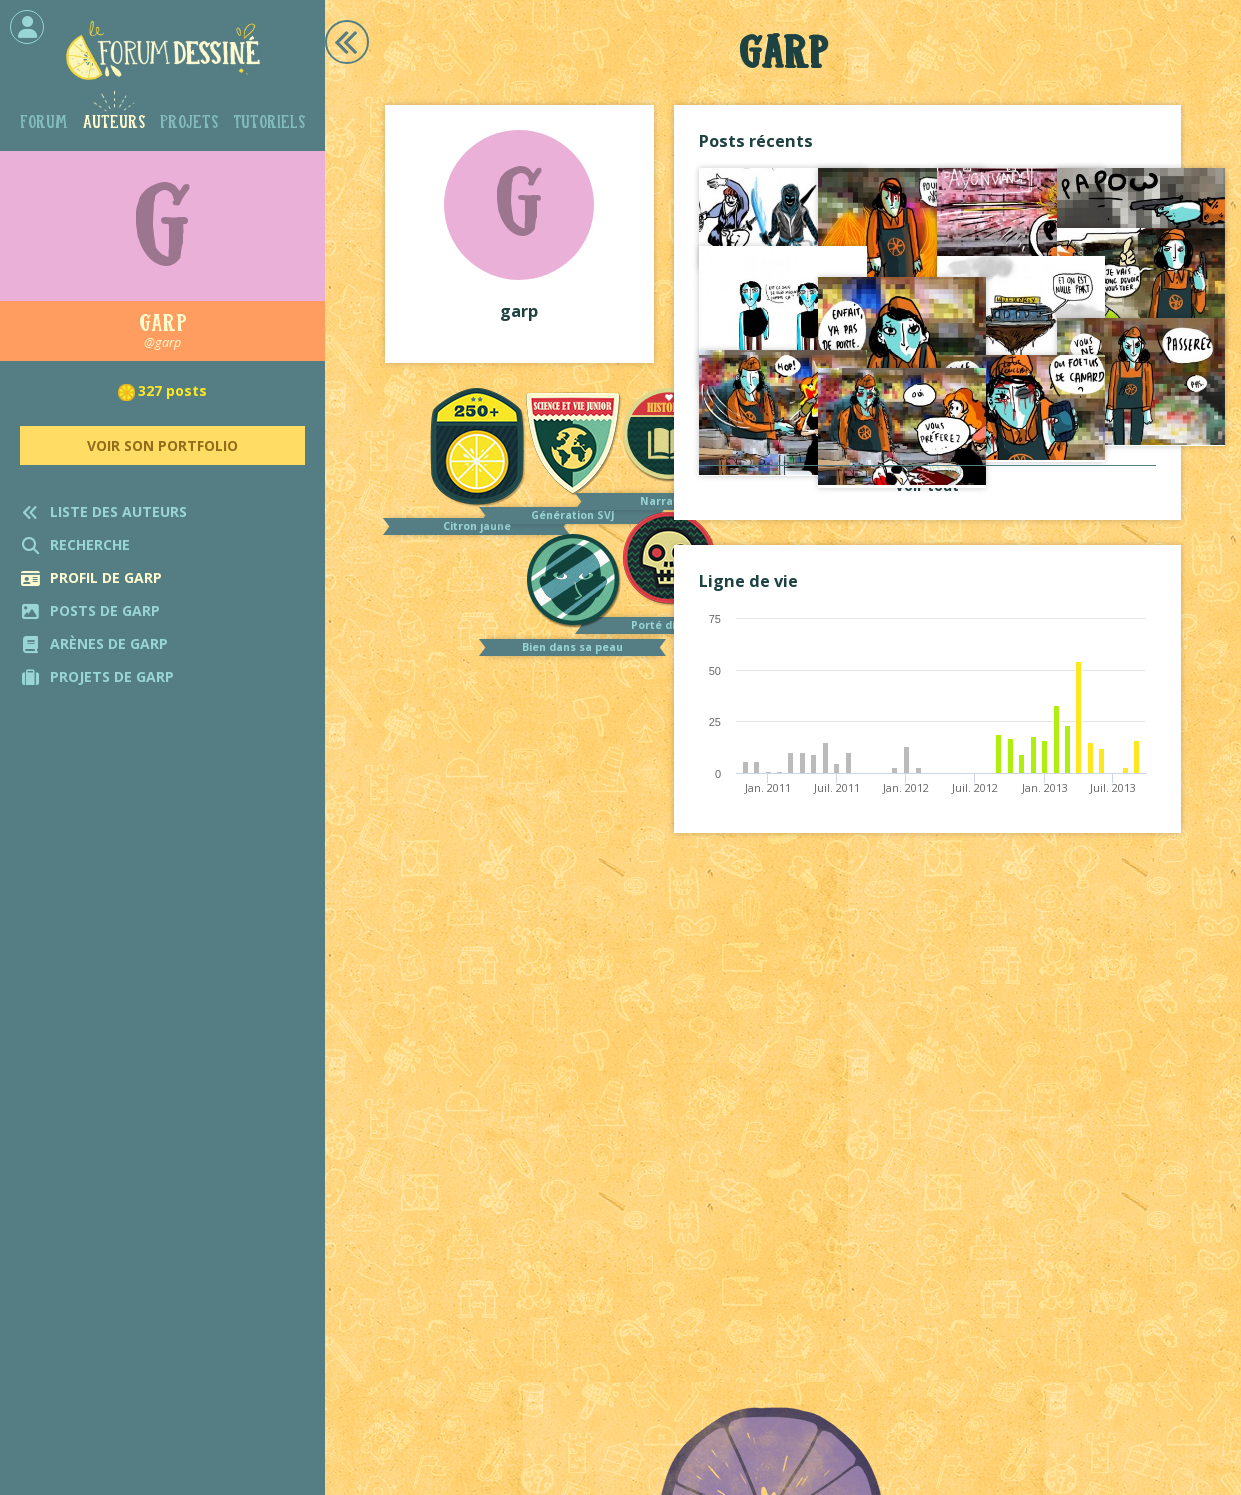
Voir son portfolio (162, 445)
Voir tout (927, 485)
